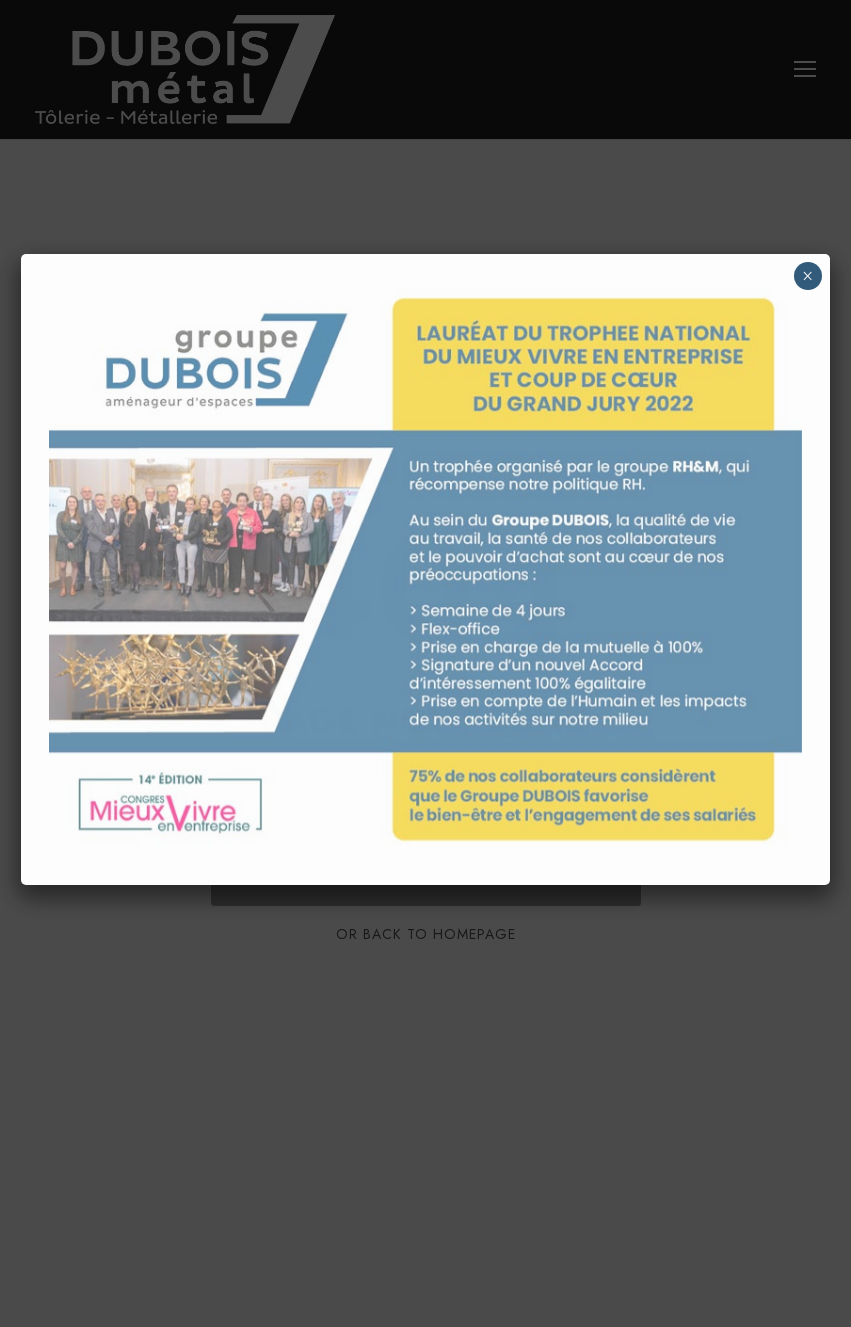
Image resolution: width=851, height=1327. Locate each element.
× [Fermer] (807, 276)
